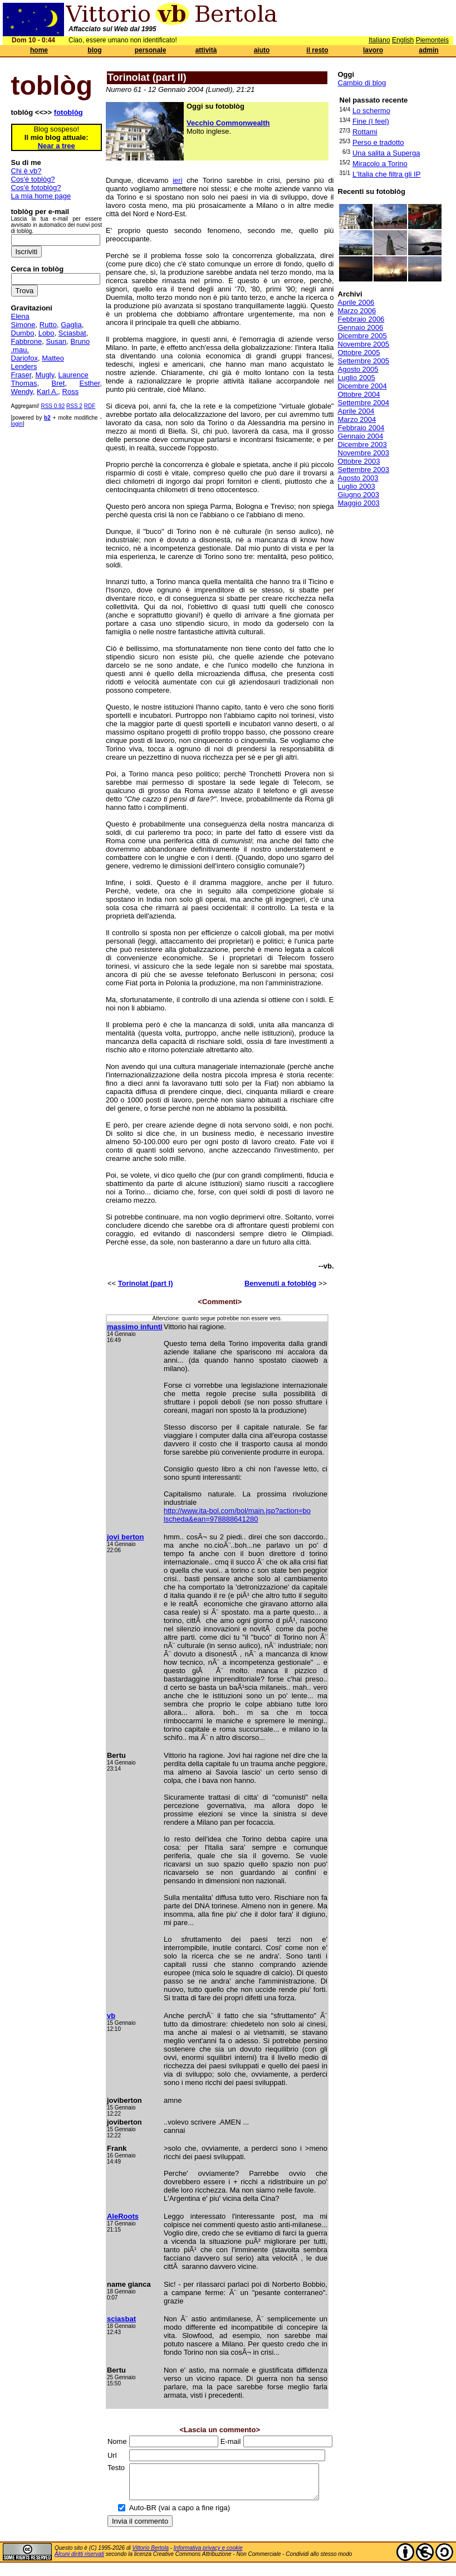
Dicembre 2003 (362, 444)
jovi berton (125, 1537)
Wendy (22, 391)
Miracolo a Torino (380, 163)
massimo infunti (135, 1327)
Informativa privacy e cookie (208, 2554)
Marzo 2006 (357, 311)
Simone (23, 324)
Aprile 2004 (356, 411)
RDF (90, 406)
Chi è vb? (26, 171)
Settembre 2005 (364, 361)
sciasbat (121, 2319)
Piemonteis (432, 40)
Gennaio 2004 (361, 436)
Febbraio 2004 (361, 428)
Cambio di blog (362, 83)
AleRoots (123, 2216)
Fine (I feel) (370, 121)
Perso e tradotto (378, 142)
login (17, 424)
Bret (58, 383)
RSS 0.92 (53, 406)
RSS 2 (74, 406)
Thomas (24, 383)
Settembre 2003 (364, 469)
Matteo (53, 358)
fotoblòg (68, 112)
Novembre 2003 (364, 453)
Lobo (46, 333)
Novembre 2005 (364, 344)
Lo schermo (371, 110)
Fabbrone (26, 341)
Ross (70, 391)
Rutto (48, 324)
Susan (56, 341)
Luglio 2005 (356, 377)
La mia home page (41, 196)
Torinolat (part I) (145, 1283)
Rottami (364, 132)
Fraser (21, 375)
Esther (89, 383)
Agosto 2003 (358, 478)
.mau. (20, 350)
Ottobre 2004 (359, 394)
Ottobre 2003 (359, 461)
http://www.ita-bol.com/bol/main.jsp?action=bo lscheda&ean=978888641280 (237, 1514)
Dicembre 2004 (362, 386)
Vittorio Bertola (151, 2554)
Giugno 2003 (358, 494)
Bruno (80, 341)
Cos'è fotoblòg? (36, 187)
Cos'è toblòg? (33, 179)
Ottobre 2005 (359, 352)
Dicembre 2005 (362, 336)
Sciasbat (72, 333)
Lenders (24, 366)
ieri (177, 180)
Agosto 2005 (358, 369)
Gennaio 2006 (361, 327)
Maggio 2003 (359, 503)
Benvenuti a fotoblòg (280, 1283)
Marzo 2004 (357, 419)
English (403, 40)
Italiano (379, 40)
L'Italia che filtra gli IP (386, 174)
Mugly (45, 375)
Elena (20, 316)
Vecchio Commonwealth (228, 123)
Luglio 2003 (356, 486)
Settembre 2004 (364, 402)
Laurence (73, 375)
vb (111, 2015)
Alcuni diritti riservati (79, 2561)
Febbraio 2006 (361, 319)
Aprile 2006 (356, 302)
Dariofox (24, 358)
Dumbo (23, 333)
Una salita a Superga (386, 153)
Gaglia (71, 324)
